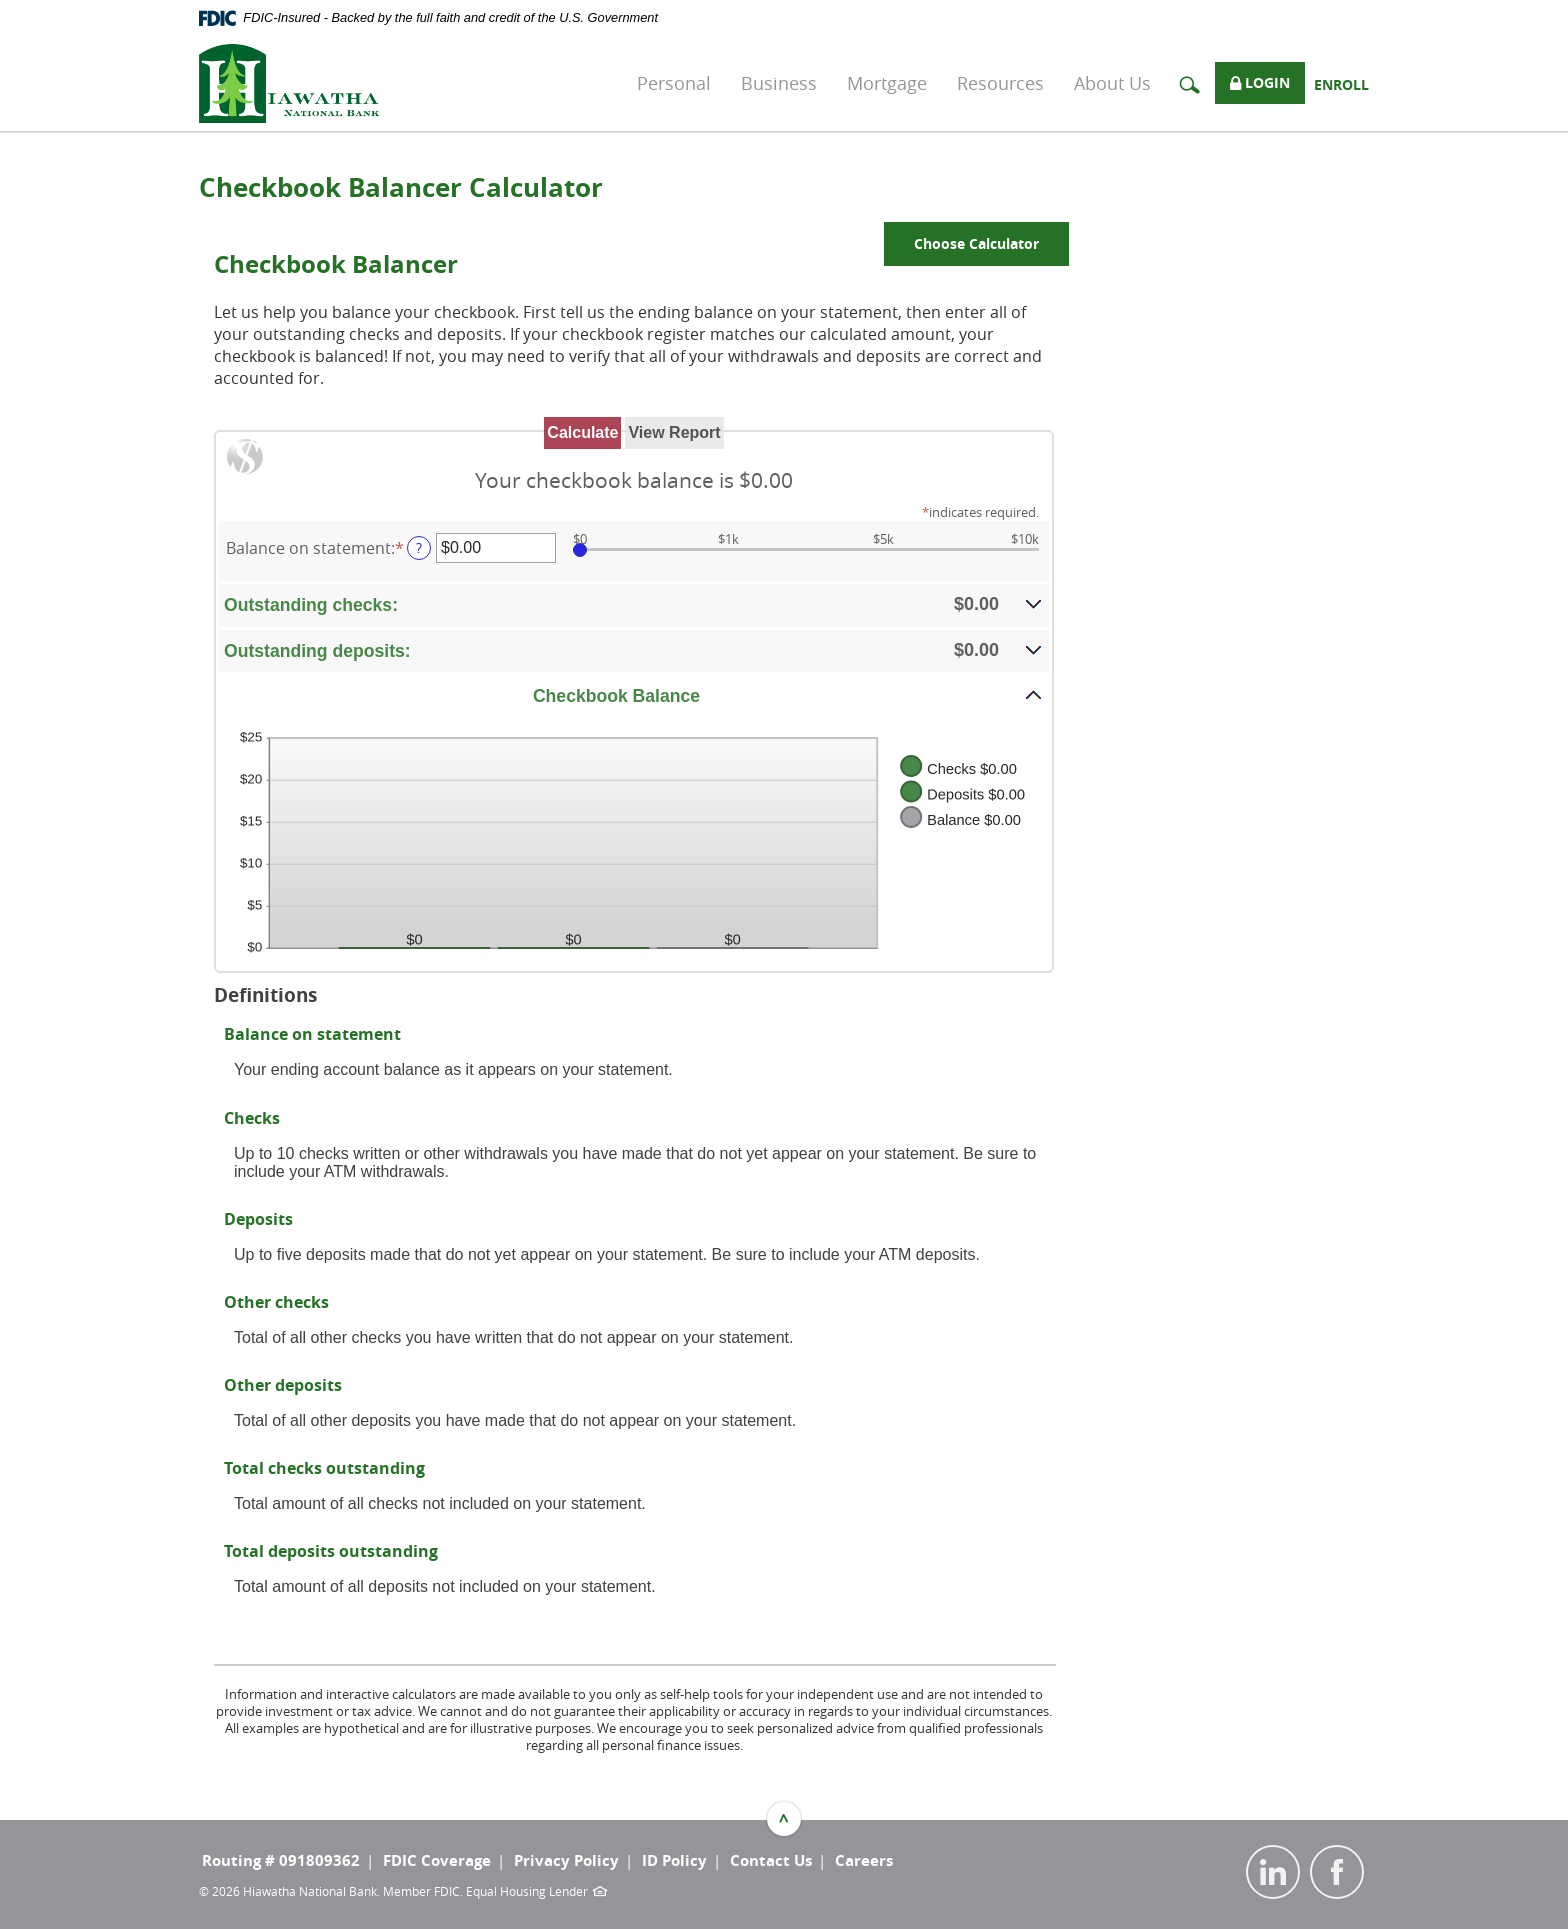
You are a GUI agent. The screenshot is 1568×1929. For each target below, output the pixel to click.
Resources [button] (1000, 83)
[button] (634, 604)
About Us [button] (1112, 83)
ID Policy (674, 1860)
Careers (864, 1860)
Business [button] (779, 83)
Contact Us (771, 1860)
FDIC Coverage (437, 1860)
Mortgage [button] (887, 83)
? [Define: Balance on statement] (419, 547)
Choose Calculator (976, 243)
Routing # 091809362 (281, 1860)
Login (1260, 83)
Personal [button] (674, 83)
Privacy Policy (566, 1860)
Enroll (1341, 84)
